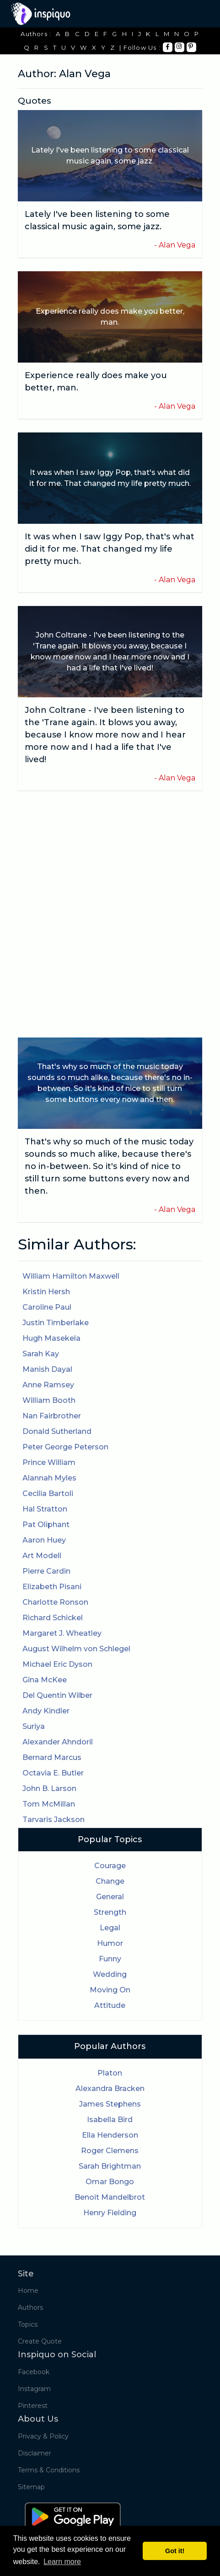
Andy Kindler (46, 1711)
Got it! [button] (174, 2551)
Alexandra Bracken (110, 2088)
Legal (110, 1927)
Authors (30, 2307)
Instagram (34, 2389)
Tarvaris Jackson (53, 1819)
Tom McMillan (48, 1804)
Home (28, 2290)
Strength (110, 1912)
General (110, 1896)
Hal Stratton (44, 1509)
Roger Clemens (110, 2150)
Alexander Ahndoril (57, 1742)
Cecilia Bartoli (47, 1493)
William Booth (48, 1400)
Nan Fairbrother (51, 1416)
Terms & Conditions (49, 2470)
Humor (110, 1943)
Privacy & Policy (43, 2436)
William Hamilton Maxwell (70, 1276)
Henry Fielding (109, 2212)
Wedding (110, 1974)
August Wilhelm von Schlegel (76, 1648)
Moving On (110, 1990)
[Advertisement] (110, 914)
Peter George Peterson (65, 1447)
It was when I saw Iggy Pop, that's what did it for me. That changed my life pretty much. (109, 549)
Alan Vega (177, 245)
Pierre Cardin (46, 1571)
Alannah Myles (49, 1478)
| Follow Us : (140, 47)
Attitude (109, 2005)
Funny (110, 1958)
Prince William (48, 1462)
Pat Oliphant (46, 1524)
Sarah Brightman (110, 2166)
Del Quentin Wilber (57, 1695)
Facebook (33, 2372)
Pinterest (33, 2406)
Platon (109, 2073)
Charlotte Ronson (55, 1602)
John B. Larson (49, 1788)
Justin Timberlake (55, 1322)
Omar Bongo (110, 2181)
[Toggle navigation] (196, 14)
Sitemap (31, 2487)
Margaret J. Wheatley (62, 1633)
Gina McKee (44, 1679)
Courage (110, 1865)
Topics (28, 2324)
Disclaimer (34, 2453)
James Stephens (110, 2104)
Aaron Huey (44, 1540)
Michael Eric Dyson (57, 1664)
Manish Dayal (47, 1369)
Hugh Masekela (51, 1338)
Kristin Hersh (46, 1291)
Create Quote (40, 2341)
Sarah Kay (40, 1353)
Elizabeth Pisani (51, 1586)
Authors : (36, 33)
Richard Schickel (52, 1617)
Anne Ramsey (48, 1384)
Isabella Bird (110, 2119)
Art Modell (41, 1555)
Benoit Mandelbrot (110, 2197)
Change (110, 1881)
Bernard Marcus (51, 1757)
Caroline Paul (46, 1307)
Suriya (33, 1726)
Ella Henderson (110, 2135)
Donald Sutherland (56, 1431)
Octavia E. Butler (53, 1773)
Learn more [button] (62, 2561)
